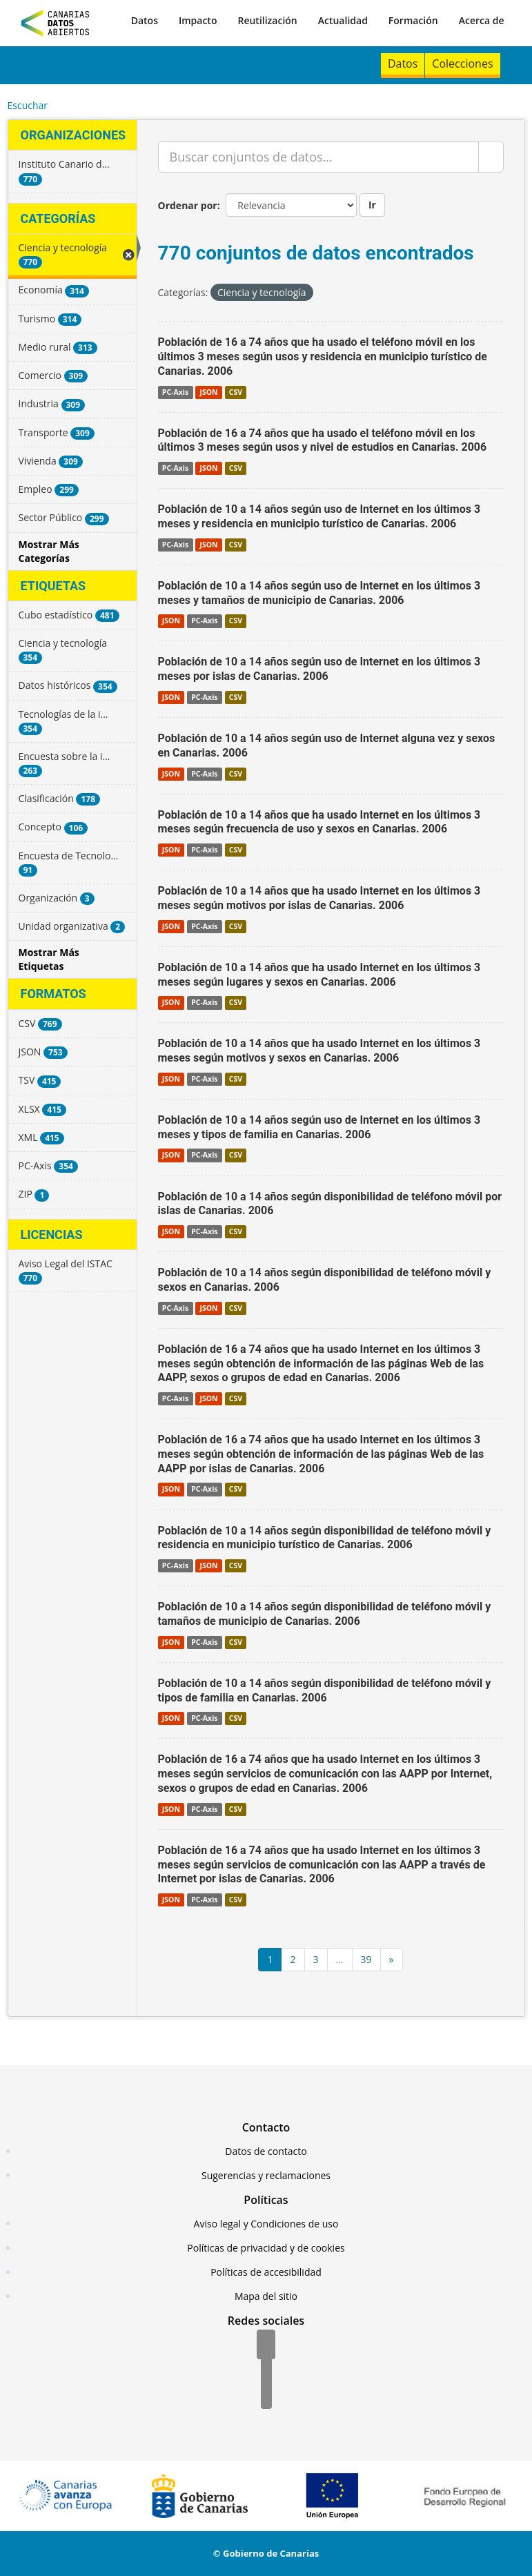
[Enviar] (491, 157)
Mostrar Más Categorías (49, 551)
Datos (144, 20)
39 (366, 1959)
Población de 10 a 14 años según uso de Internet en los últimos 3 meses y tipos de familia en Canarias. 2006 (319, 1127)
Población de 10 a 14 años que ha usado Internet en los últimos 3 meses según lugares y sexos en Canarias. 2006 (319, 974)
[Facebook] (266, 2345)
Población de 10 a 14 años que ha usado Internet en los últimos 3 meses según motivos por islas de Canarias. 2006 (319, 898)
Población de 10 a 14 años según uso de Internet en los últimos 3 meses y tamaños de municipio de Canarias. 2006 (319, 593)
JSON (208, 392)
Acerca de (481, 20)
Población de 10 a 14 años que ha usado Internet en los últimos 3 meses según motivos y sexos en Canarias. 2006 (319, 1050)
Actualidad (343, 20)
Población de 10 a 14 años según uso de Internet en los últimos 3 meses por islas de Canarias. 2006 (319, 669)
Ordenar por (187, 205)
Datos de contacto (265, 2151)
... (340, 1959)
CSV (235, 392)
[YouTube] (266, 2395)
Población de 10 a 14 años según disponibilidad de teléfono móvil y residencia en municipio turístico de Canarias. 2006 (324, 1538)
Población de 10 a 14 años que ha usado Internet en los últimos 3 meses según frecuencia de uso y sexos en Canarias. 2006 (319, 822)
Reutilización (267, 20)
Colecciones (462, 63)
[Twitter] (266, 2370)
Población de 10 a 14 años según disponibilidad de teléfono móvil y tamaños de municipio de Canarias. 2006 (324, 1614)
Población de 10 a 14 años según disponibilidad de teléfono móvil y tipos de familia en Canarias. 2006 (324, 1690)
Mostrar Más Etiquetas (49, 959)
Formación (413, 20)
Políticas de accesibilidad (266, 2272)
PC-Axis (175, 392)
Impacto (198, 20)
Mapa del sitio (266, 2296)
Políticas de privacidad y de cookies (265, 2247)
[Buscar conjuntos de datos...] (318, 157)
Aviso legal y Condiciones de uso (266, 2223)
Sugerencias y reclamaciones (266, 2175)
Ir (372, 204)
